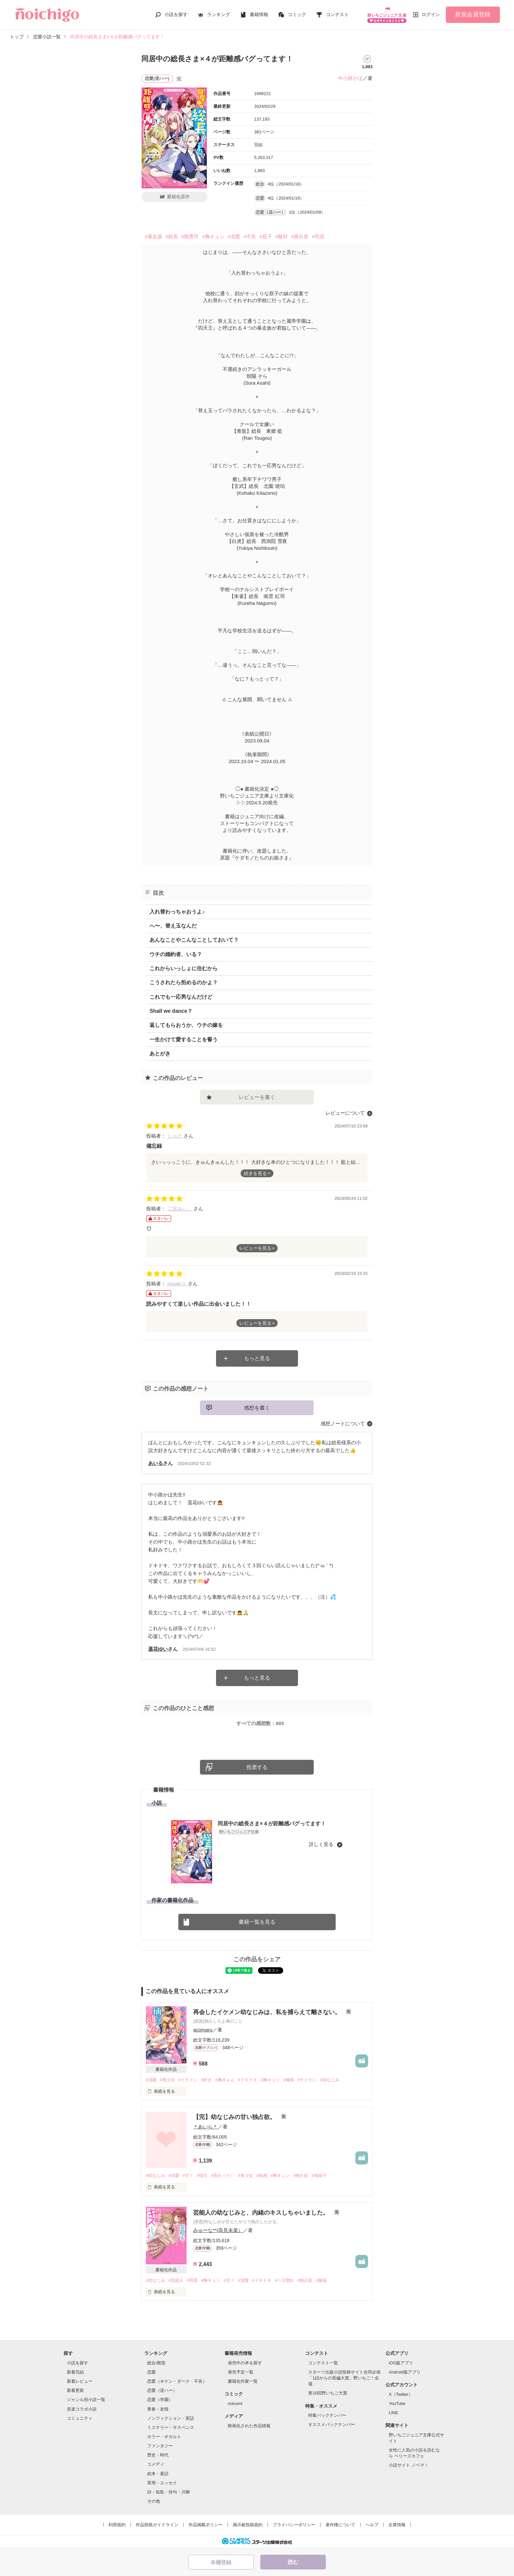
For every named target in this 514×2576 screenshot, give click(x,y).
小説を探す (176, 14)
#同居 (318, 236)
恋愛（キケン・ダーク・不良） (177, 2381)
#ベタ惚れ (284, 2280)
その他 (153, 2501)
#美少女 (167, 2079)
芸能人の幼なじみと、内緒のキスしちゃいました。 (261, 2212)
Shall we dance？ (170, 1011)
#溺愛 (234, 236)
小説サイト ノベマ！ (408, 2465)
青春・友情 (157, 2409)
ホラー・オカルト (164, 2436)
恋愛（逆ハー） (162, 2390)
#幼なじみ (329, 2079)
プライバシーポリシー (294, 2524)
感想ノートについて (343, 1423)
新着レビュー (79, 2381)
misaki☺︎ (178, 1283)
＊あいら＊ (205, 2126)
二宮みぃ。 (180, 1208)
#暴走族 (153, 236)
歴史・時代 (157, 2454)
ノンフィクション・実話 (170, 2418)
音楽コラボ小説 (82, 2409)
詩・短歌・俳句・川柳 (168, 2491)
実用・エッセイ (162, 2482)
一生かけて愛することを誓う (183, 1039)
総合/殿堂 (156, 2362)
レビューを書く (257, 1097)
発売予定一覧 (240, 2372)
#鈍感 (261, 2175)
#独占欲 (300, 2175)
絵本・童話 (157, 2473)
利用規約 (117, 2524)
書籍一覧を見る (257, 1922)
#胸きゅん (224, 2079)
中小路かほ (350, 78)
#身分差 (299, 236)
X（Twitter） (401, 2394)
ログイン (431, 14)
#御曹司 (190, 236)
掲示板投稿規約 (248, 2524)
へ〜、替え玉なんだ (173, 926)
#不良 (250, 236)
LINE (393, 2412)
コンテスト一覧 (323, 2362)
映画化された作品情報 (249, 2425)
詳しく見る (322, 1844)
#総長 (172, 236)
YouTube (397, 2403)
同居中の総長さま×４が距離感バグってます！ (272, 1823)
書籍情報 (259, 14)
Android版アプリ (405, 2372)
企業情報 (396, 2524)
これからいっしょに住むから (183, 968)
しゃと (176, 1136)
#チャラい (307, 2079)
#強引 (202, 2175)
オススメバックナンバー (331, 2424)
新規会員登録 (472, 14)
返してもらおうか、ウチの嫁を (186, 1025)
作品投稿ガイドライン (157, 2524)
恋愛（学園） (160, 2399)
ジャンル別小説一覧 (86, 2399)
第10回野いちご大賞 (327, 2393)
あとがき (159, 1053)
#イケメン (188, 2079)
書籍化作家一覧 (243, 2381)
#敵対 (281, 236)
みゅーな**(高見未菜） (218, 2230)
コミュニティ (79, 2418)
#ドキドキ (247, 2079)
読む (293, 2562)
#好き (206, 2079)
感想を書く (257, 1408)
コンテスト (337, 14)
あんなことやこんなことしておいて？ (194, 940)
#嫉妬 (321, 2280)
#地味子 (318, 2175)
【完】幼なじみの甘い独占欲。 (235, 2117)
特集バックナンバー (327, 2415)
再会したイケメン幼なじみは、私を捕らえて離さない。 (267, 2012)
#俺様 (288, 2079)
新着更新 (75, 2390)
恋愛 (151, 2372)
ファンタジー (160, 2445)
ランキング (218, 14)
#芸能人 (176, 2280)
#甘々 (188, 2175)
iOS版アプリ (401, 2362)
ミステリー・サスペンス (170, 2427)
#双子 (265, 236)
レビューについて (345, 1113)
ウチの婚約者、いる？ (175, 954)
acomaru (202, 2029)
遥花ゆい (158, 1649)
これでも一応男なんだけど (180, 997)
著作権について (340, 2524)
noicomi (235, 2403)
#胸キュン (213, 236)
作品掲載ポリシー (205, 2524)
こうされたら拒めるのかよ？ (183, 982)
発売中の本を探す (245, 2362)
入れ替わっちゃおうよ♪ (177, 911)
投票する (257, 1767)
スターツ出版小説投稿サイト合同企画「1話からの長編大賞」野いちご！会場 (344, 2378)
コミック (297, 14)
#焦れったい (222, 2175)
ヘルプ (372, 2524)
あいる (155, 1463)
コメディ (155, 2464)
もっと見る (257, 1358)
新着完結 (75, 2372)
